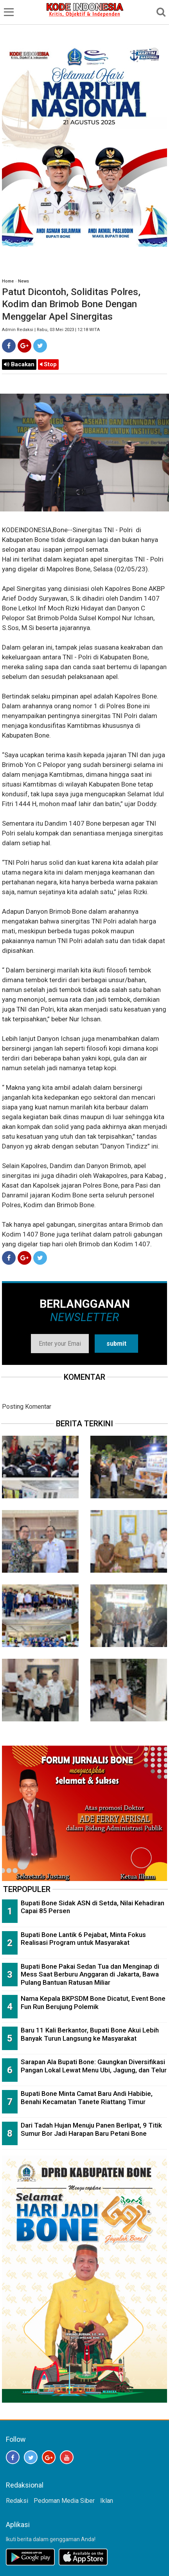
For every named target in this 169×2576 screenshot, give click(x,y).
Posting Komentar (26, 1406)
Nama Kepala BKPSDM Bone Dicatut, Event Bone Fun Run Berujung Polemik (93, 2003)
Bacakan (19, 364)
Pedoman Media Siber (64, 2500)
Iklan (106, 2500)
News (23, 281)
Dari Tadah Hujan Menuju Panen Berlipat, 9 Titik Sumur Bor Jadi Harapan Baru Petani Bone (91, 2129)
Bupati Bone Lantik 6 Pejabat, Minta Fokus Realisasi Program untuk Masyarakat (83, 1939)
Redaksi (17, 2500)
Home (8, 281)
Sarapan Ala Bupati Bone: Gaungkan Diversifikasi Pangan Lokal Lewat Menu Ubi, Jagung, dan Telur (94, 2066)
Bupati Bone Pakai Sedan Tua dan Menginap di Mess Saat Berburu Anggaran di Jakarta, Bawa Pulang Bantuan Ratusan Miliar (90, 1974)
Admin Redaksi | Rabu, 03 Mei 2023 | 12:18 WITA (51, 329)
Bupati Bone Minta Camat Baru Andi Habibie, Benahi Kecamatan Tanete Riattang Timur (87, 2098)
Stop (48, 364)
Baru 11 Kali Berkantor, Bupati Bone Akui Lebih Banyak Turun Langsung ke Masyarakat (90, 2034)
